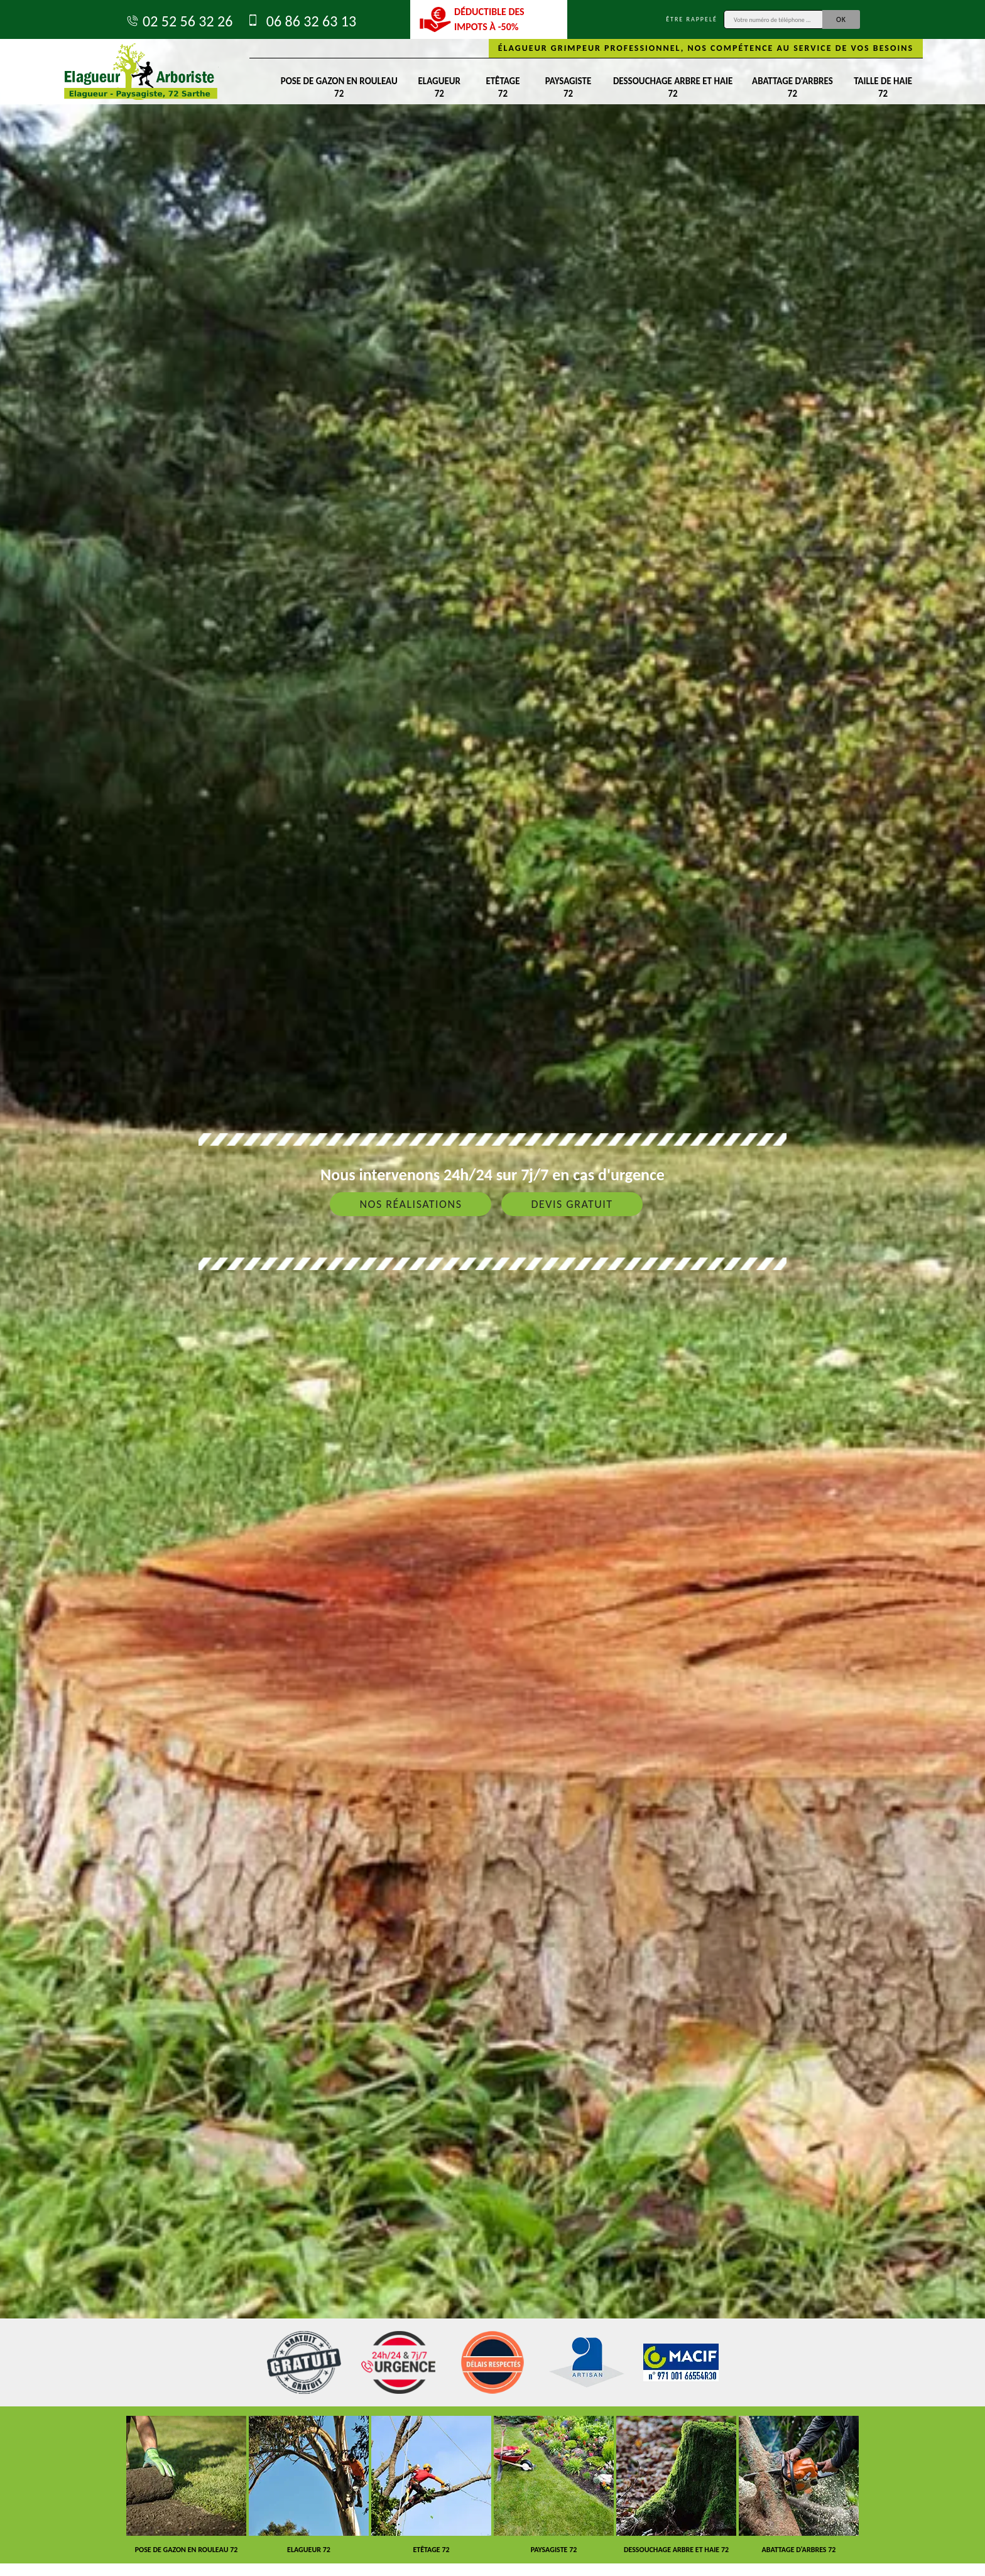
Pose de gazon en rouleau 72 (339, 87)
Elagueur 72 (439, 87)
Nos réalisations (410, 1204)
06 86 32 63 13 (300, 21)
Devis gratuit (571, 1204)
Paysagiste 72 (568, 87)
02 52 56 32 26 (178, 21)
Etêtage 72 (503, 87)
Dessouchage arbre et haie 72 (672, 87)
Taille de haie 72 (883, 87)
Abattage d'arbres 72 (792, 87)
